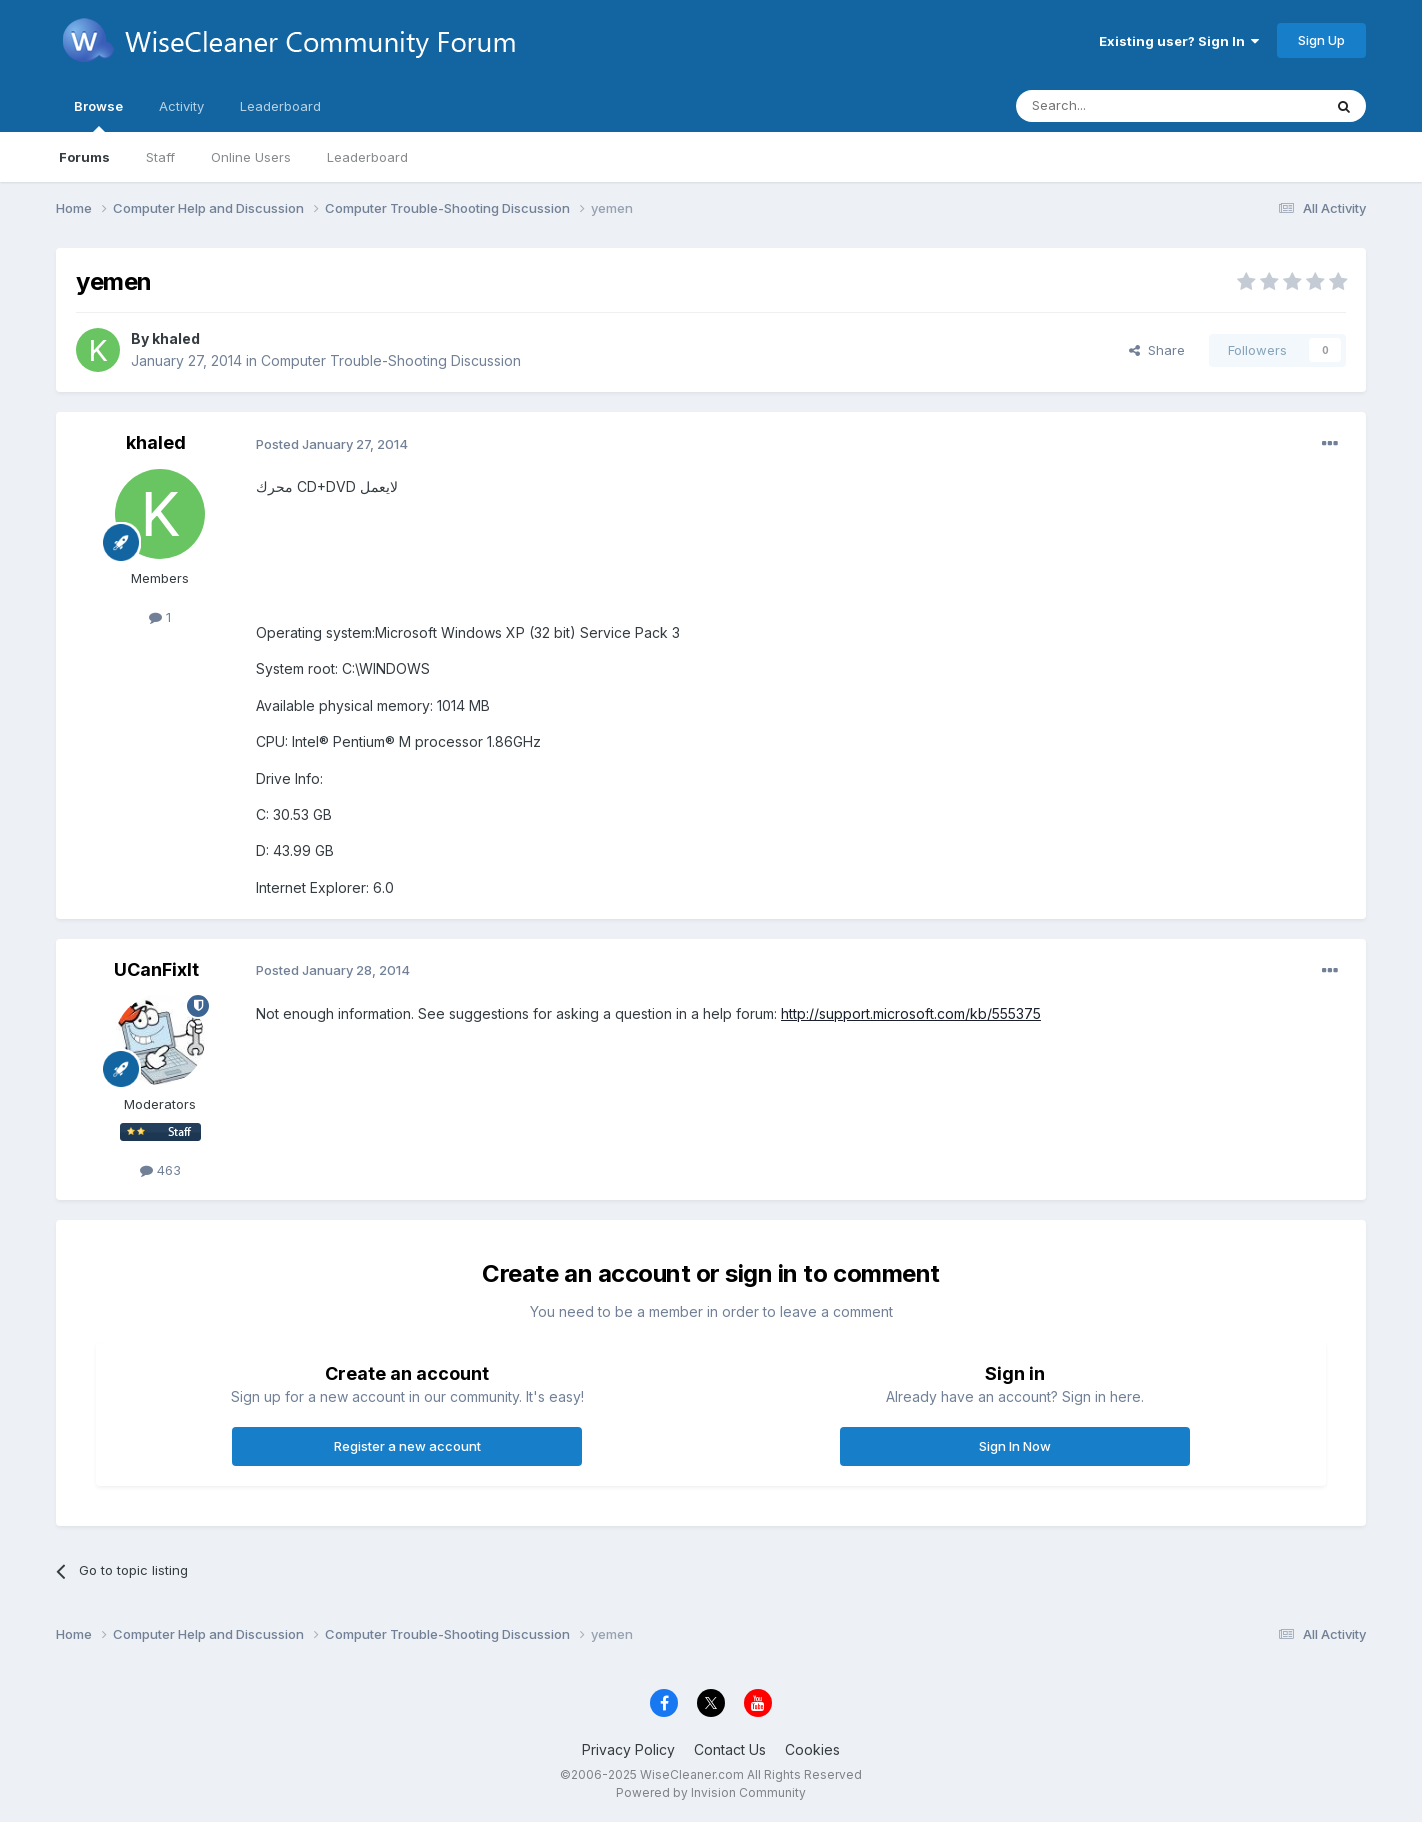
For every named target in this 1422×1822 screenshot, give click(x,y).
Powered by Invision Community (711, 1792)
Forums (84, 157)
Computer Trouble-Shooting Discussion (391, 360)
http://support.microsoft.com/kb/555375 (911, 1013)
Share (1157, 350)
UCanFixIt (156, 969)
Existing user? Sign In (1179, 41)
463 (160, 1170)
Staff (160, 157)
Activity (181, 106)
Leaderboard (367, 157)
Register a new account (407, 1446)
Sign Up (1321, 40)
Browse (98, 115)
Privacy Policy (628, 1749)
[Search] (1118, 106)
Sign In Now (1015, 1446)
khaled (176, 338)
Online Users (251, 157)
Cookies (812, 1749)
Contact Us (730, 1749)
